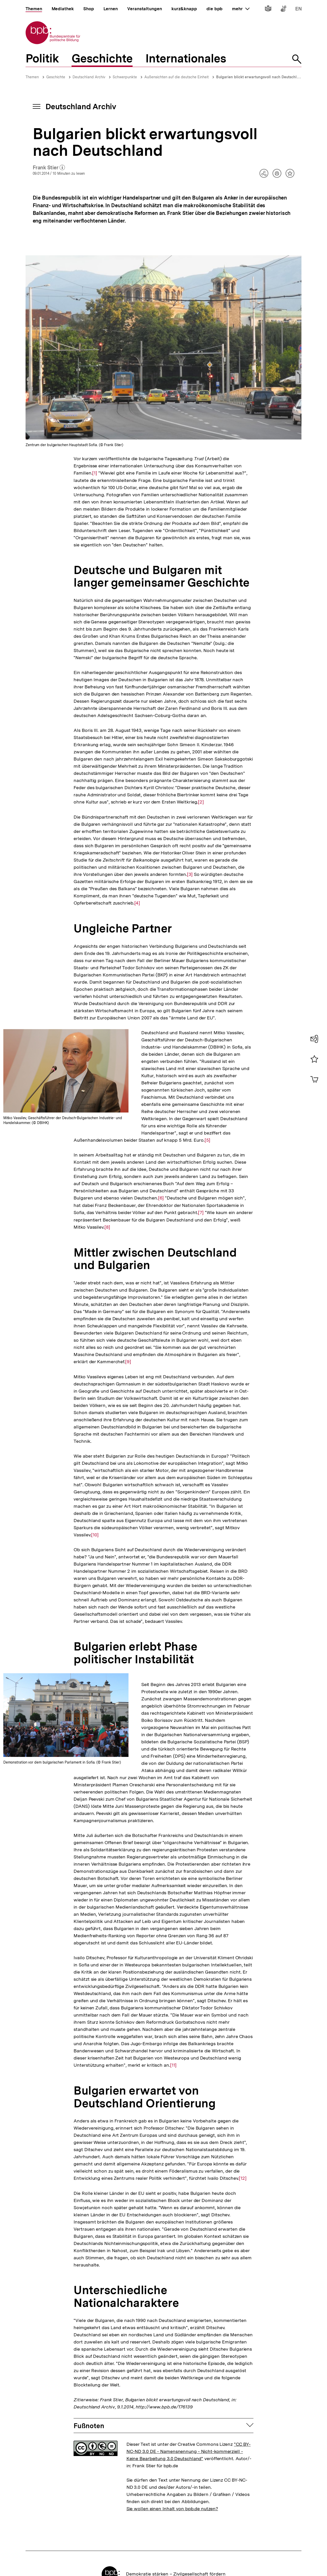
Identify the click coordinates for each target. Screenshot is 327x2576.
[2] (201, 801)
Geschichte (55, 77)
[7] (201, 1212)
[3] (190, 874)
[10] (95, 1534)
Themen (32, 77)
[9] (128, 1361)
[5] (208, 1140)
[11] (173, 2065)
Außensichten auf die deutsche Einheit (176, 77)
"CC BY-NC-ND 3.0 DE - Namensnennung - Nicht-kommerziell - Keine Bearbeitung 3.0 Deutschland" (188, 2451)
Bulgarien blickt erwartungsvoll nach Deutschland (259, 77)
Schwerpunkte (125, 77)
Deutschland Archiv (89, 77)
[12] (243, 2178)
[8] (107, 1227)
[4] (137, 902)
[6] (161, 1197)
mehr (240, 8)
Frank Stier (49, 167)
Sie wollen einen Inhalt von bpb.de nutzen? (172, 2508)
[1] (94, 472)
